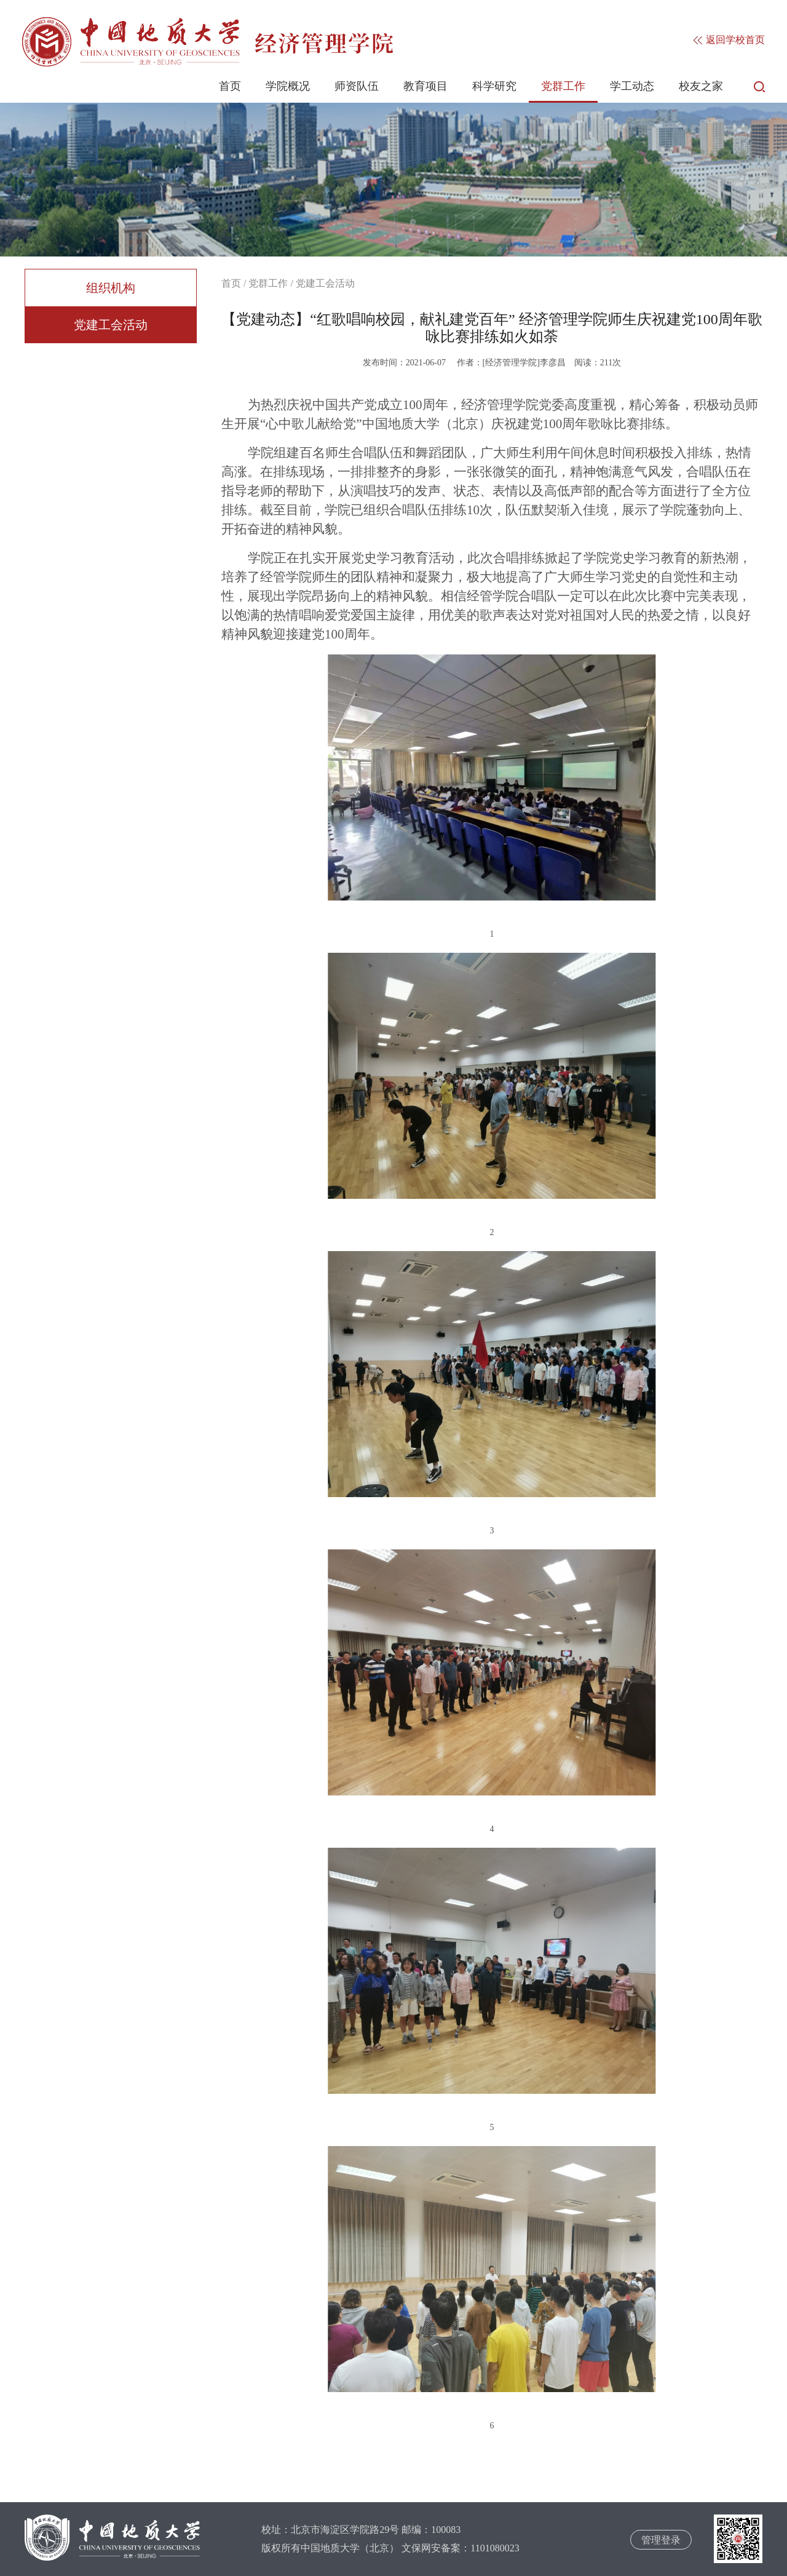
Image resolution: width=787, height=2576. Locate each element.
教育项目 (425, 86)
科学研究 (494, 86)
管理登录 (661, 2540)
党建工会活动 (111, 325)
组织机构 (110, 288)
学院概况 (288, 86)
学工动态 (632, 86)
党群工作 (563, 86)
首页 (230, 86)
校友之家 (701, 86)
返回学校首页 (729, 39)
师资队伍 (356, 86)
